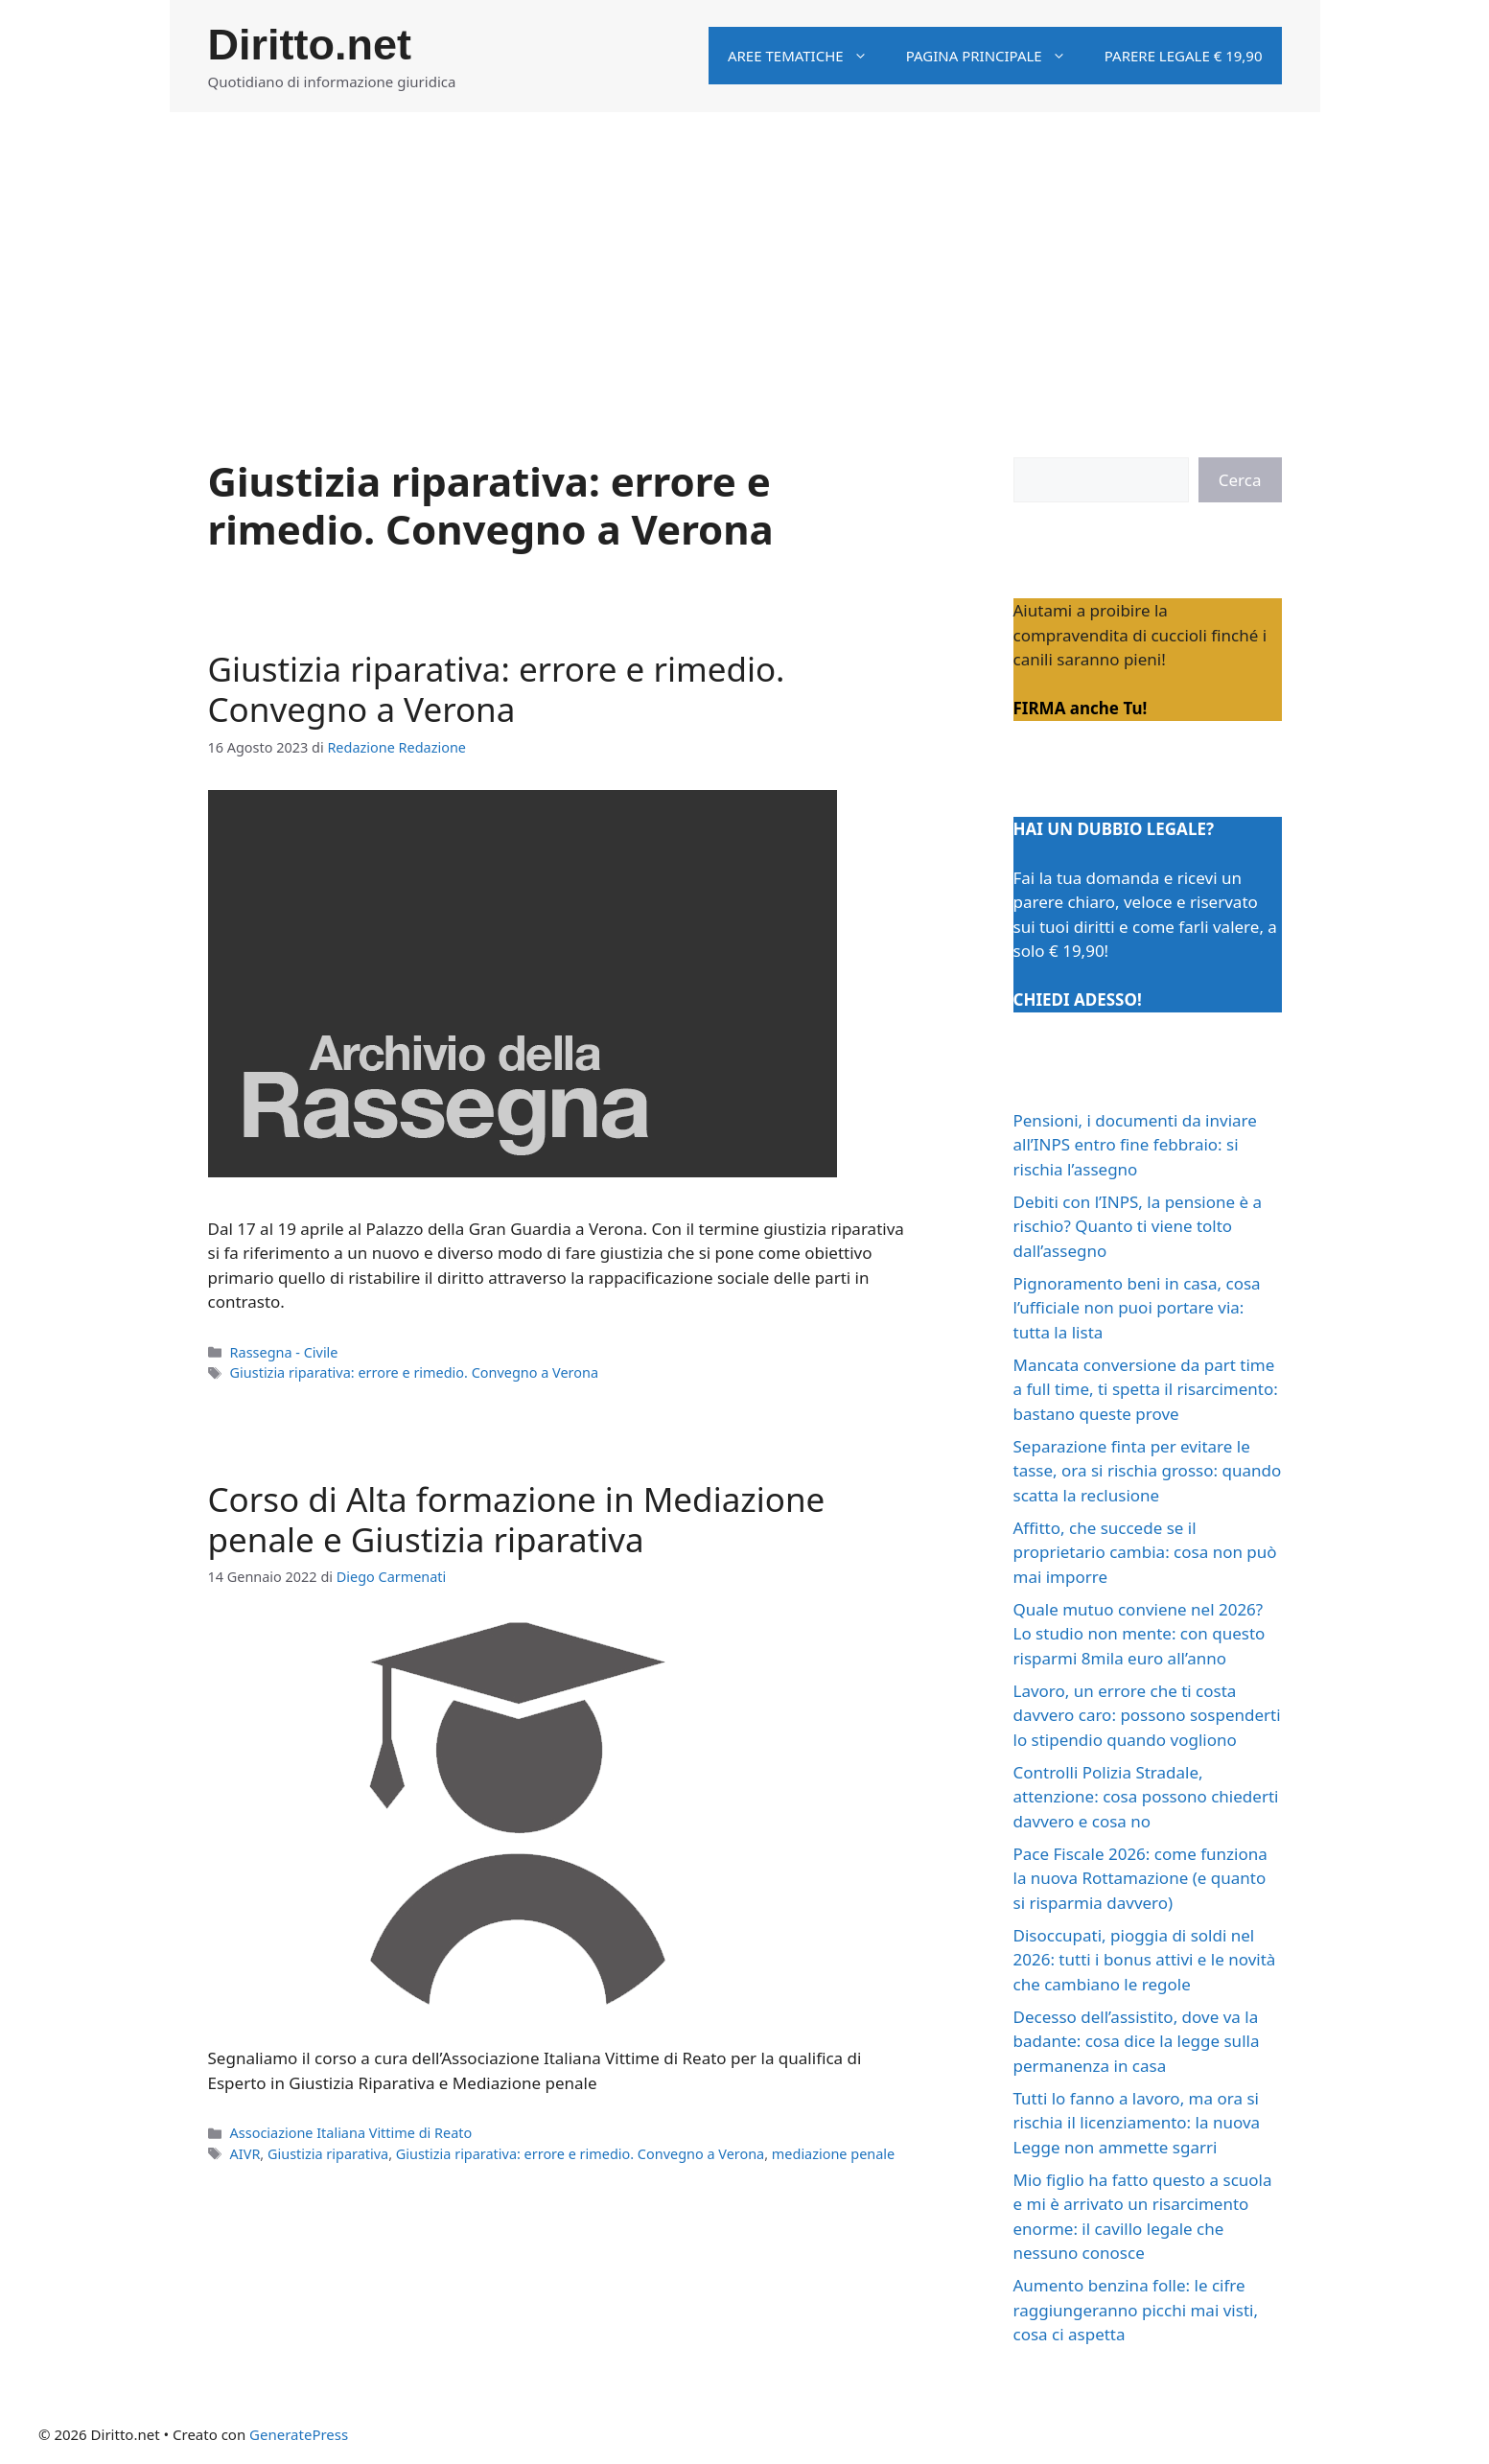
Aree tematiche (807, 55)
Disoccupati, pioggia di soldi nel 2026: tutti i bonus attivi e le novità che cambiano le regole (1144, 1959)
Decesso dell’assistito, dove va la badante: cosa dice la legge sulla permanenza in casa (1136, 2041)
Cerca (1240, 480)
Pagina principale (995, 55)
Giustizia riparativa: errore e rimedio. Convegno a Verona (496, 689)
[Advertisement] (745, 256)
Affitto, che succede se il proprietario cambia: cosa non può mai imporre (1145, 1552)
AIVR (245, 2154)
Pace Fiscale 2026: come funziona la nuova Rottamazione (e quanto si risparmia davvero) (1140, 1878)
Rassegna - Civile (284, 1352)
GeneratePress (298, 2434)
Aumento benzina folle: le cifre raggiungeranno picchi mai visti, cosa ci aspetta (1135, 2309)
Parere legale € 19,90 (1184, 55)
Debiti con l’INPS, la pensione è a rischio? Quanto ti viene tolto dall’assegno (1138, 1226)
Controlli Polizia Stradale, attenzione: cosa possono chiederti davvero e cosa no (1146, 1796)
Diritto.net (309, 44)
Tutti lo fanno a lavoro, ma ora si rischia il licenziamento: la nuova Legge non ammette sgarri (1137, 2122)
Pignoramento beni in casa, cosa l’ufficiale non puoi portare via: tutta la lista (1137, 1307)
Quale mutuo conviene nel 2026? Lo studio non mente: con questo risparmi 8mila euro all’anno (1139, 1633)
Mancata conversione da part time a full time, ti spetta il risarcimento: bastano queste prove (1145, 1389)
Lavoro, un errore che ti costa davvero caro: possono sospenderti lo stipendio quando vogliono (1147, 1715)
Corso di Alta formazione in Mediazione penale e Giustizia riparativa (517, 1519)
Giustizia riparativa (328, 2154)
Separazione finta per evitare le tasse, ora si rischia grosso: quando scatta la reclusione (1147, 1470)
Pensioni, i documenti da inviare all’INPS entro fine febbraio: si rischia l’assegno (1135, 1144)
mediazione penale (833, 2154)
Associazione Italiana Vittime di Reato (351, 2133)
